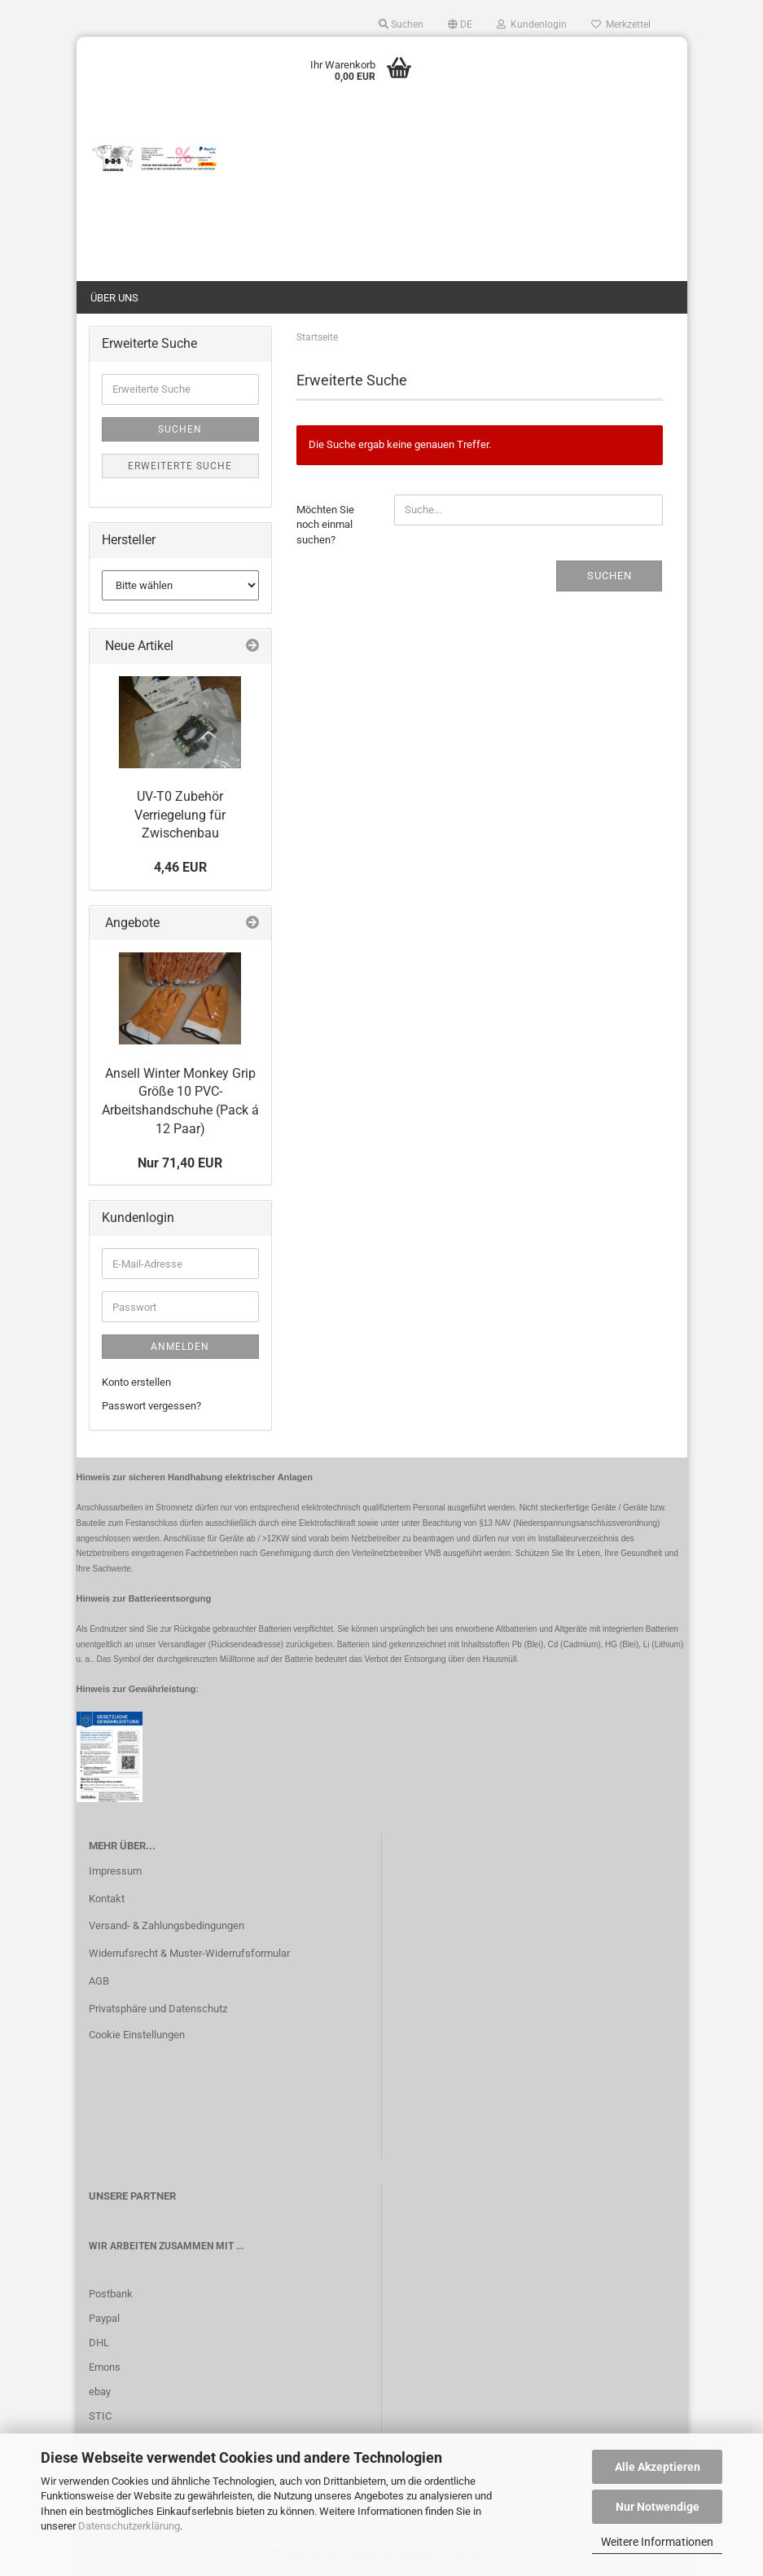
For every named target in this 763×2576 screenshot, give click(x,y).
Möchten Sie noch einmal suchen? (325, 524)
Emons (105, 2367)
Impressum (115, 1871)
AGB (99, 1981)
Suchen (609, 575)
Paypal (104, 2318)
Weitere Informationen (657, 2541)
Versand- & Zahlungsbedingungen (166, 1925)
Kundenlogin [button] (532, 24)
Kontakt (107, 1898)
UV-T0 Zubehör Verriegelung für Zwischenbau (180, 815)
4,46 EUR (180, 867)
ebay (100, 2391)
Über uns (114, 298)
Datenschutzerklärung (129, 2526)
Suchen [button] (401, 24)
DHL (99, 2342)
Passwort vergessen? (151, 1406)
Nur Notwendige (657, 2506)
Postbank (111, 2294)
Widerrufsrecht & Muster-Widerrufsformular (189, 1953)
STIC (100, 2416)
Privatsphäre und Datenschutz (158, 2008)
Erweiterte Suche (180, 466)
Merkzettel (621, 24)
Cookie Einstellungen (137, 2035)
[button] (460, 24)
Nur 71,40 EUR (180, 1163)
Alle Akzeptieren (657, 2466)
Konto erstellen (136, 1382)
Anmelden (180, 1346)
